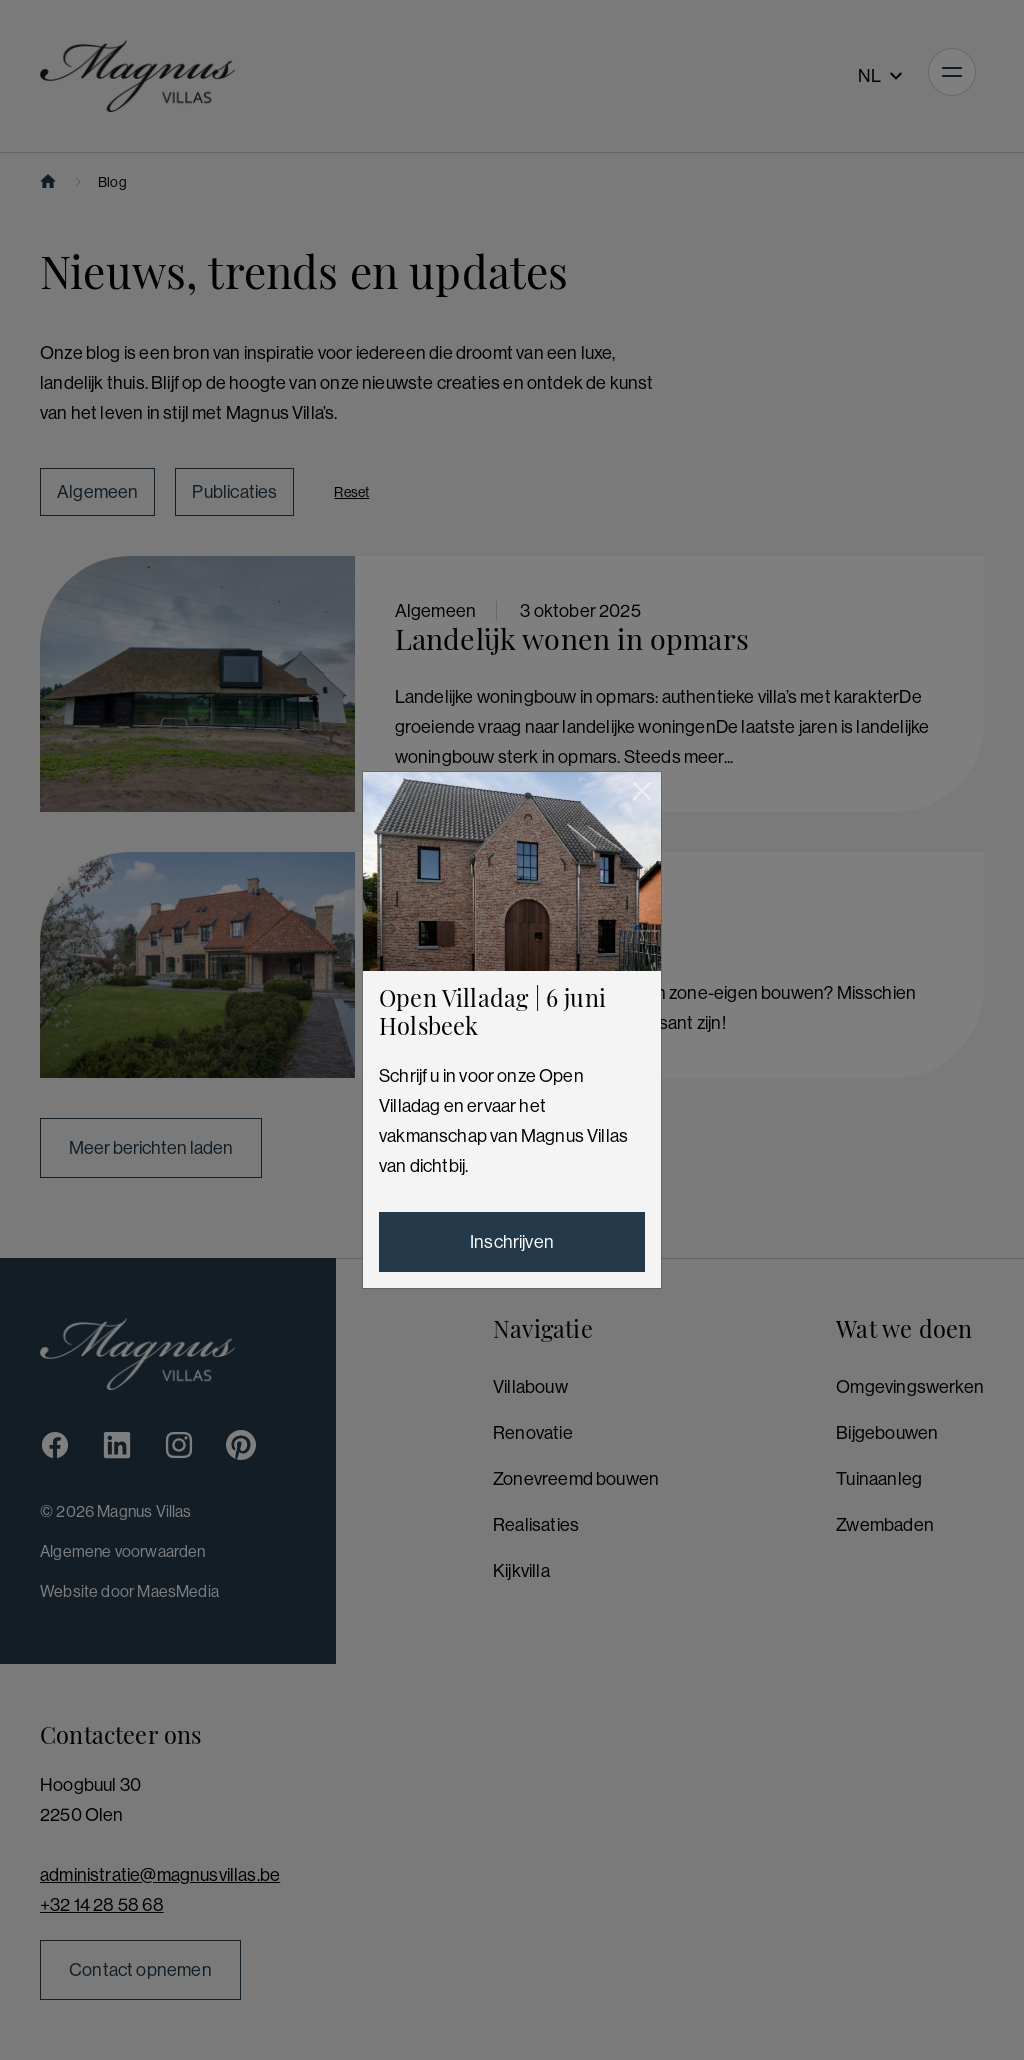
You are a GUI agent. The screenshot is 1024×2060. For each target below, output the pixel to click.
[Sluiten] (642, 791)
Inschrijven (512, 1242)
